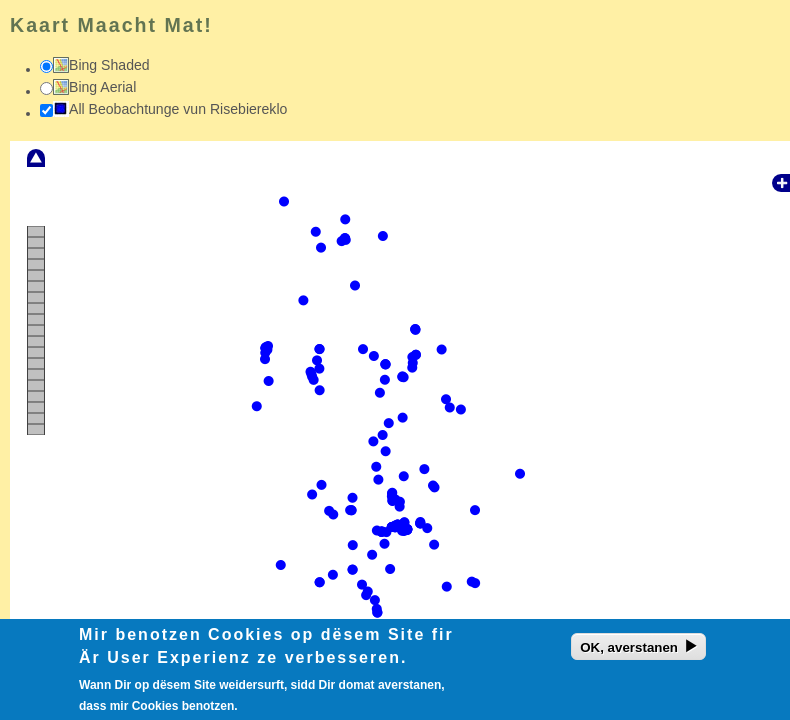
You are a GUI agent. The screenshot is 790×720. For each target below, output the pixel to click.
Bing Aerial (102, 87)
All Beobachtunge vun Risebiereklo (178, 109)
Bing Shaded (109, 65)
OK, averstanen (629, 651)
